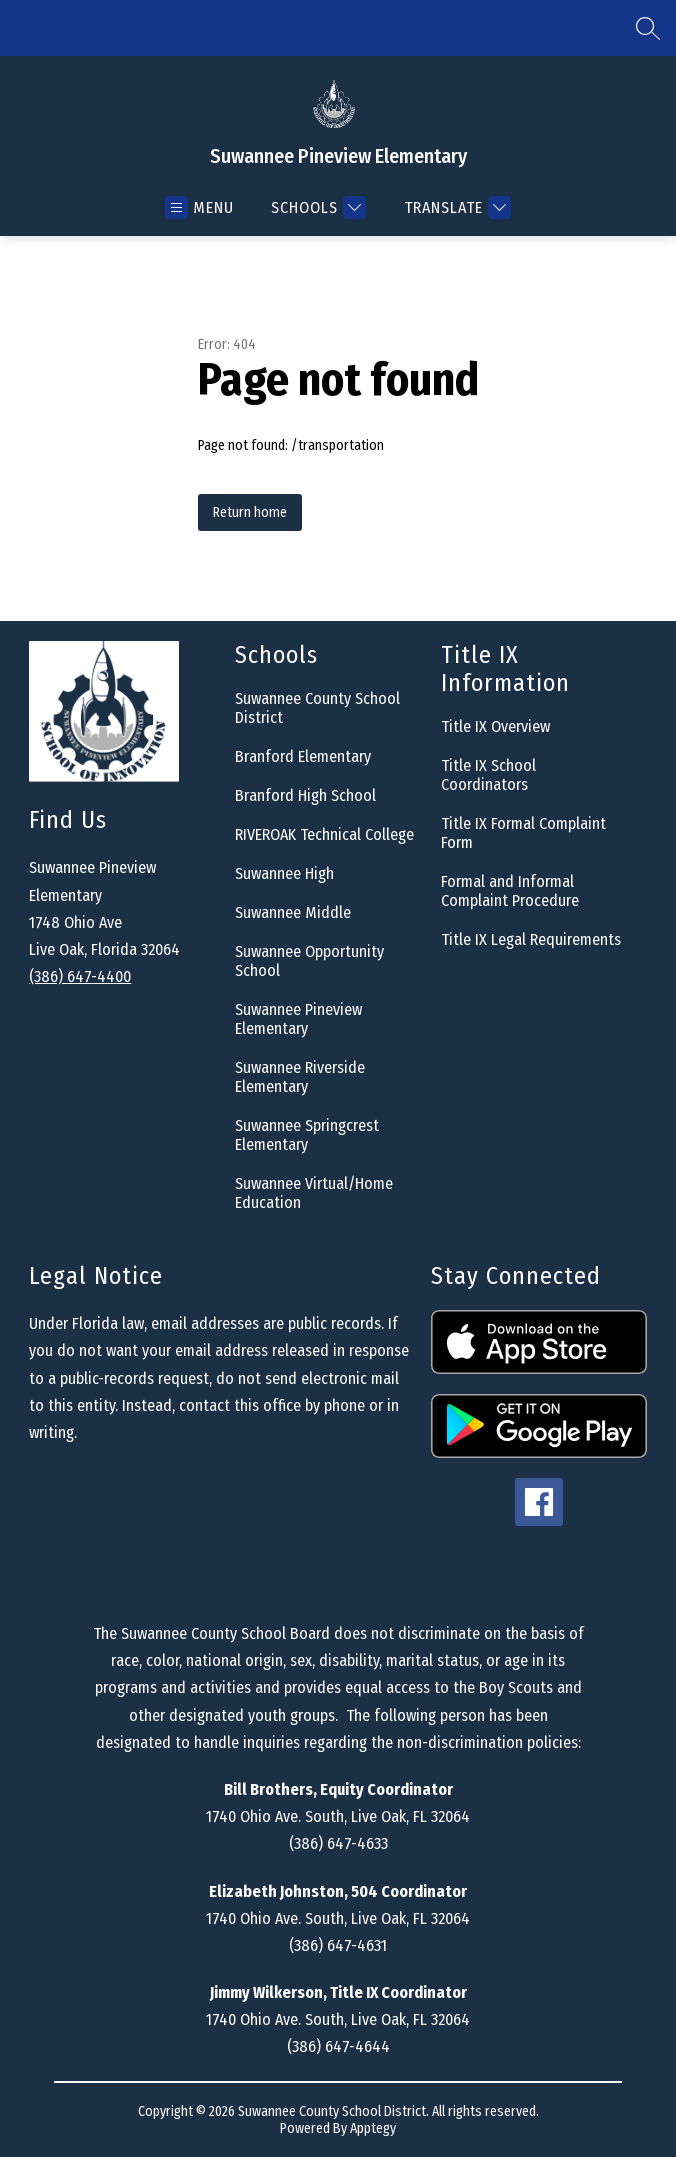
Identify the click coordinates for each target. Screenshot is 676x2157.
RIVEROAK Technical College (324, 834)
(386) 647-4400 (80, 976)
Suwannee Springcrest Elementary (307, 1135)
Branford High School (305, 795)
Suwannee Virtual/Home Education (314, 1193)
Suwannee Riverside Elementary (300, 1077)
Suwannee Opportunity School (309, 961)
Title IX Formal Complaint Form (523, 833)
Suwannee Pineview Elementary (298, 1019)
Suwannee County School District (317, 708)
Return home (250, 512)
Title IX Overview (495, 726)
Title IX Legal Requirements (531, 939)
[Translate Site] (455, 207)
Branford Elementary (303, 756)
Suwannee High (284, 873)
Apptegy (373, 2128)
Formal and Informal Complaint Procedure (510, 891)
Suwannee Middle (293, 912)
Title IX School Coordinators (488, 775)
